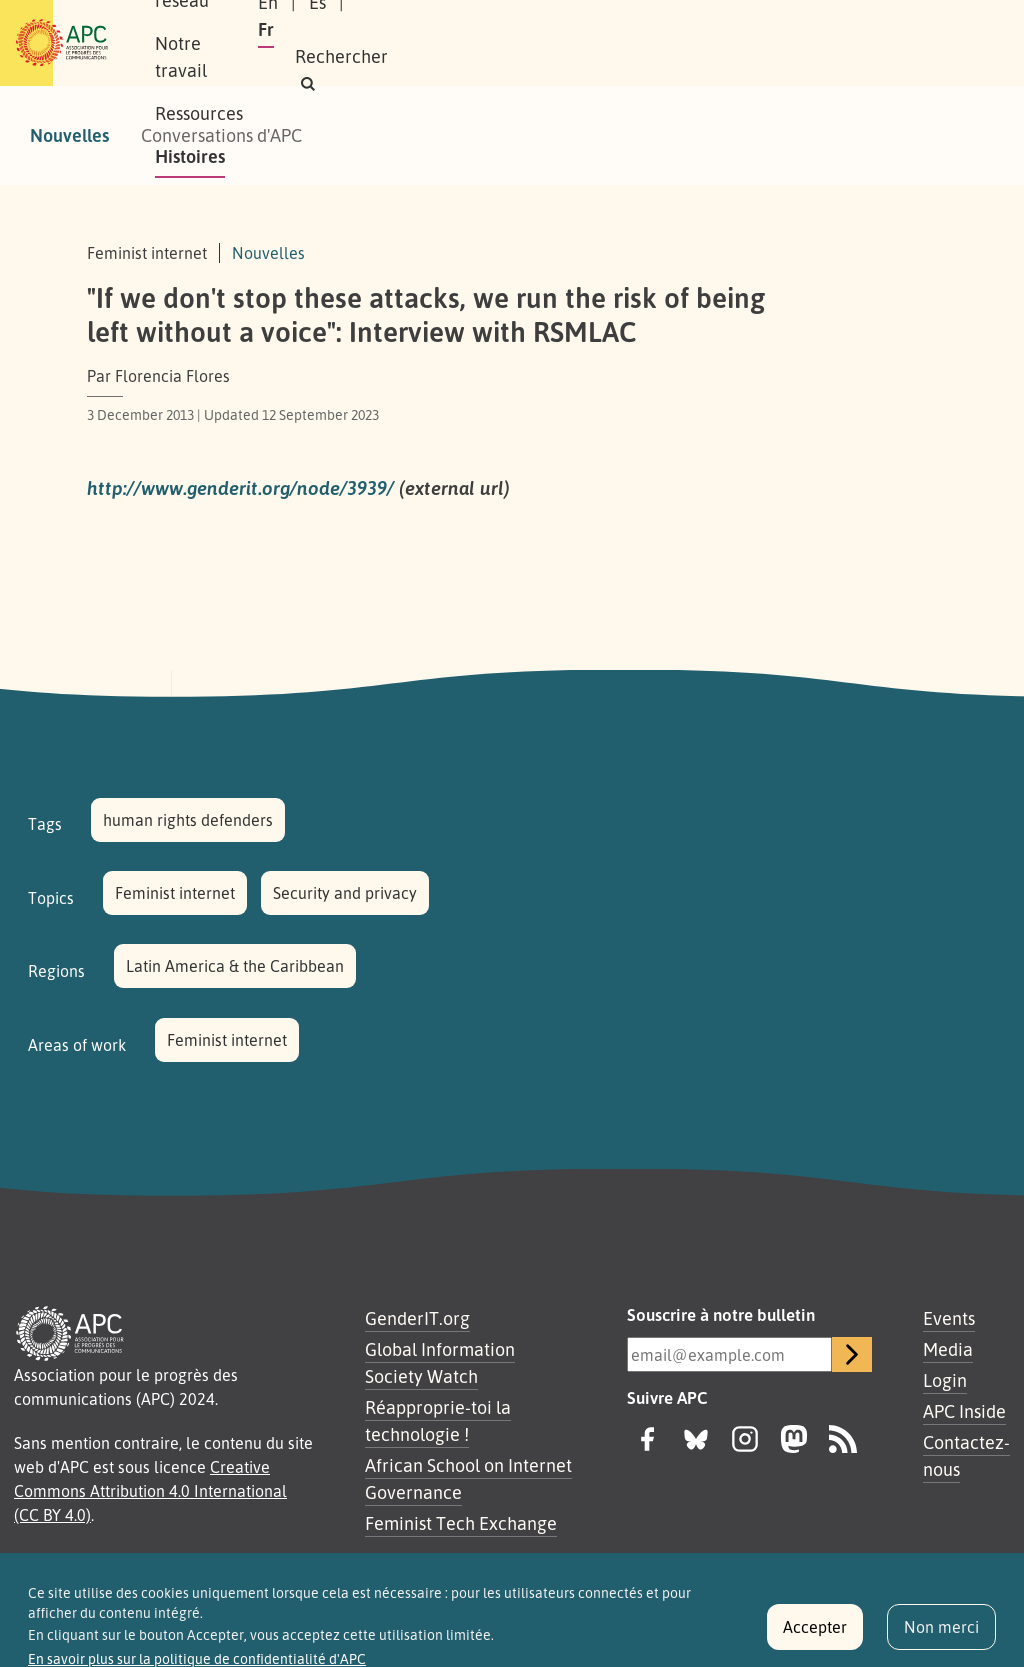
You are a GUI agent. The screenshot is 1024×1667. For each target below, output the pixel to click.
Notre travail (471, 21)
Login (945, 1380)
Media (948, 1349)
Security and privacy (345, 893)
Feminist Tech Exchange (461, 1523)
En (702, 29)
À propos (221, 21)
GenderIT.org (417, 1318)
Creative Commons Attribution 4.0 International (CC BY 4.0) (150, 1491)
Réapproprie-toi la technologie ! (438, 1420)
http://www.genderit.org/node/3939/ (240, 488)
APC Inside (964, 1411)
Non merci (941, 1636)
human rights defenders (188, 820)
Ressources (596, 21)
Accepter (815, 1636)
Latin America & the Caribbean (235, 966)
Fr (799, 29)
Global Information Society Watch (440, 1362)
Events (949, 1318)
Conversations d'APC (221, 135)
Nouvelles (69, 135)
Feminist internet (175, 893)
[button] (800, 56)
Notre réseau (338, 21)
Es (751, 29)
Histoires (222, 64)
